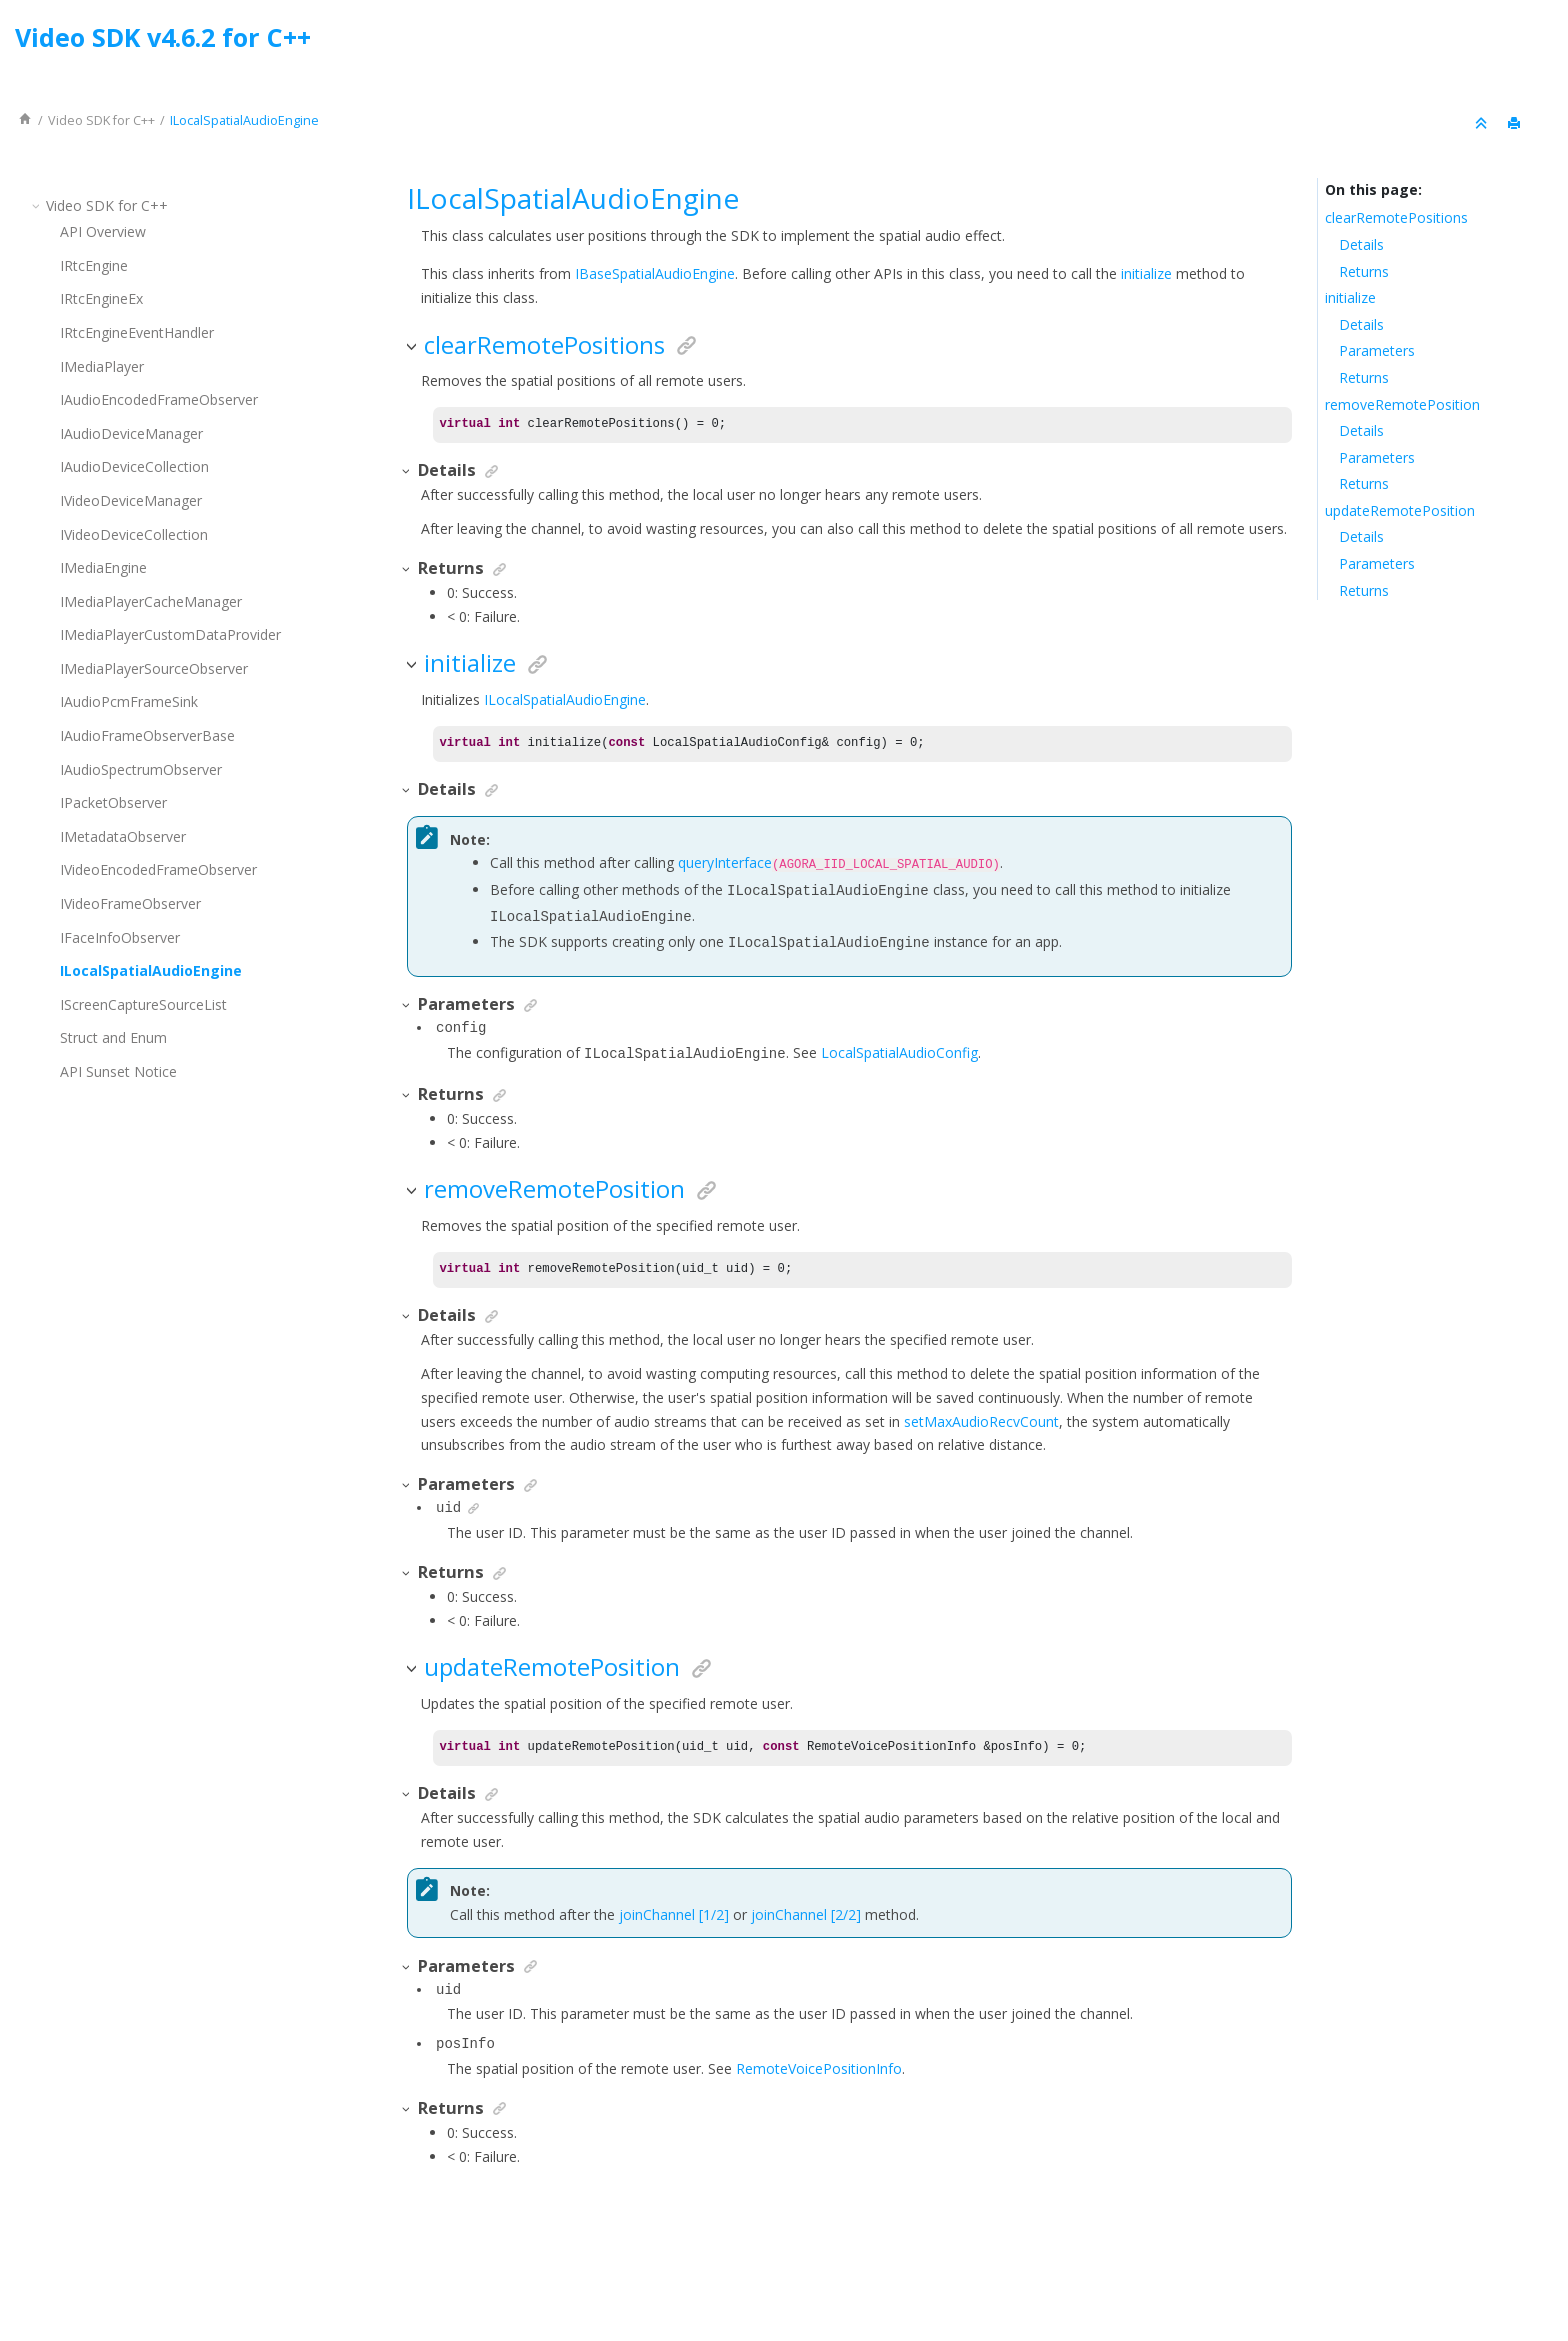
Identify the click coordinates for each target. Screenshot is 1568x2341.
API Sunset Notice (118, 1071)
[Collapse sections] (1483, 124)
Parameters (1377, 350)
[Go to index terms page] (1534, 42)
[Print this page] (1516, 124)
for (101, 120)
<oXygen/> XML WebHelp (830, 2274)
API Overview (103, 231)
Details (1361, 244)
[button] (38, 205)
